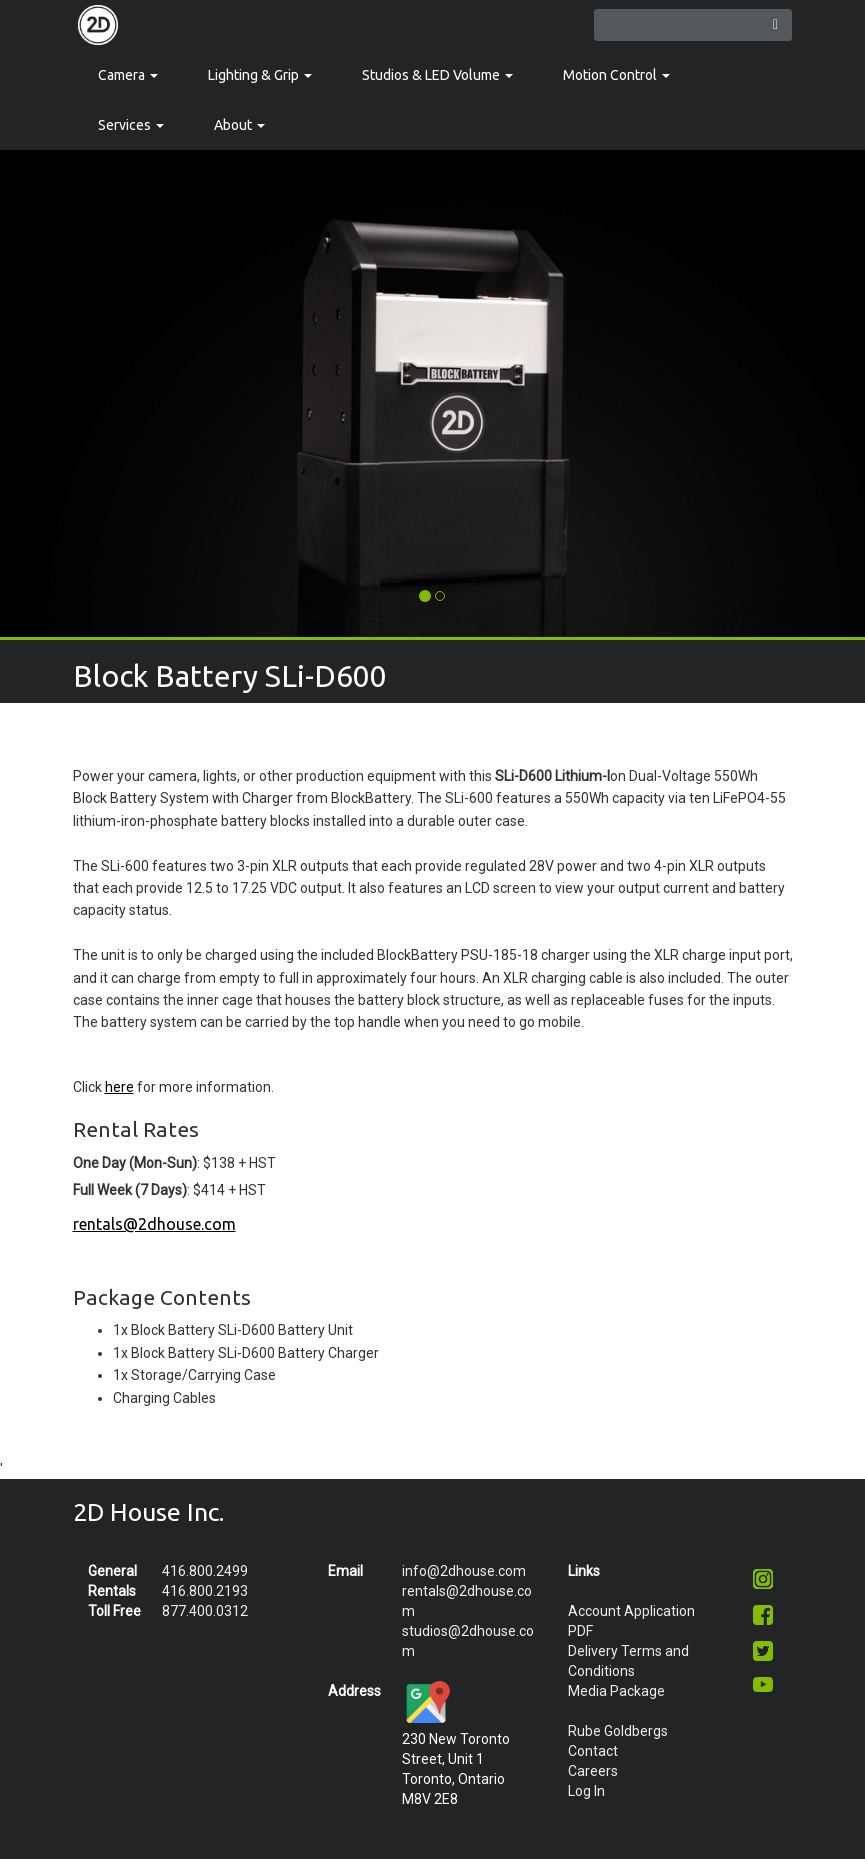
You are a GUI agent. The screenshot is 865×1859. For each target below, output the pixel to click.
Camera (128, 75)
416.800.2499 (205, 1571)
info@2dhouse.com (464, 1571)
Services (131, 125)
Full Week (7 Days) (130, 1190)
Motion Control (616, 75)
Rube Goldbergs (618, 1731)
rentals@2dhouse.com (154, 1224)
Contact (593, 1751)
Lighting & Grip (260, 75)
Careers (593, 1771)
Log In (586, 1791)
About (239, 125)
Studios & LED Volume (437, 75)
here (119, 1087)
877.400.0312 (205, 1611)
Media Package (616, 1691)
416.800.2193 (205, 1591)
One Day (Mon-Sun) (135, 1163)
